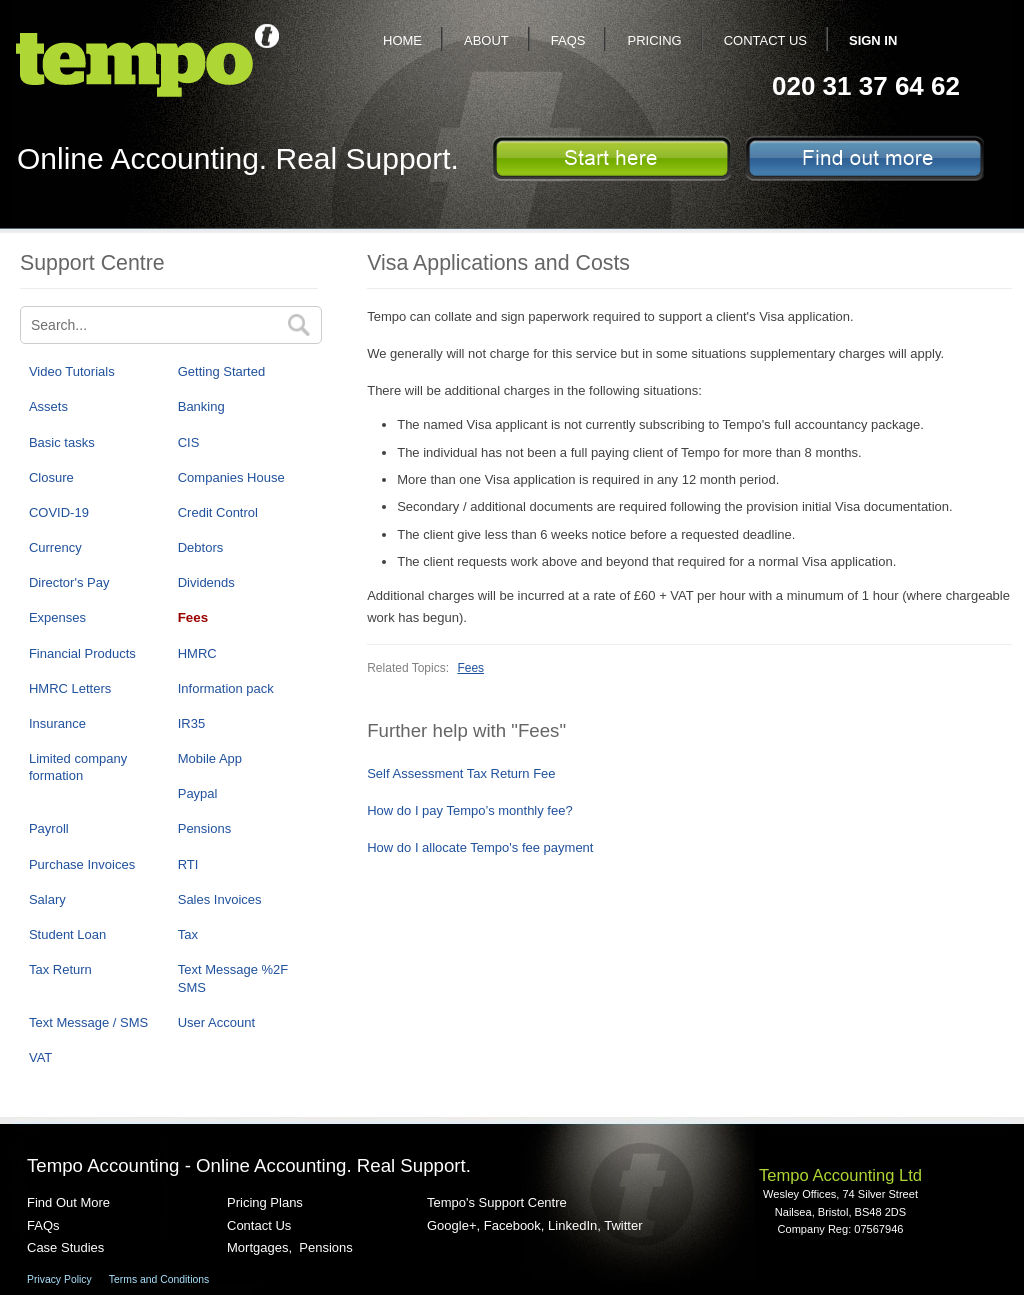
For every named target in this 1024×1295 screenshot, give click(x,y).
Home (402, 40)
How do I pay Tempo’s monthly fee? (469, 810)
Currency (55, 547)
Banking (201, 406)
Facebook (512, 1225)
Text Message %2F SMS (233, 978)
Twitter (623, 1225)
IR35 (191, 723)
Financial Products (82, 653)
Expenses (57, 617)
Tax (188, 934)
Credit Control (218, 512)
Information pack (226, 688)
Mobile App (210, 758)
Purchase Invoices (82, 864)
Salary (47, 899)
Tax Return (60, 969)
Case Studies (65, 1247)
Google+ (452, 1225)
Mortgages (257, 1247)
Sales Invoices (220, 899)
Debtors (201, 547)
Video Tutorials (72, 371)
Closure (51, 477)
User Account (216, 1022)
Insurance (57, 723)
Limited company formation (78, 767)
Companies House (231, 477)
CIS (189, 442)
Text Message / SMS (88, 1022)
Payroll (49, 828)
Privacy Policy (59, 1279)
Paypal (198, 793)
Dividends (206, 582)
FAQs (568, 40)
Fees (193, 617)
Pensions (204, 828)
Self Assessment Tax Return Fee (461, 773)
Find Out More (68, 1202)
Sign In (873, 40)
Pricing (654, 40)
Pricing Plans (265, 1202)
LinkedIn (572, 1225)
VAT (40, 1057)
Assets (48, 406)
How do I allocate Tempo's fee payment (480, 847)
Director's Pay (69, 582)
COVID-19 (59, 512)
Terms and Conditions (159, 1279)
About (486, 40)
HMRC (197, 653)
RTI (188, 864)
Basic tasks (62, 442)
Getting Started (221, 371)
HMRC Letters (70, 688)
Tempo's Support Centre (497, 1202)
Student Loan (67, 934)
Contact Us (765, 40)
